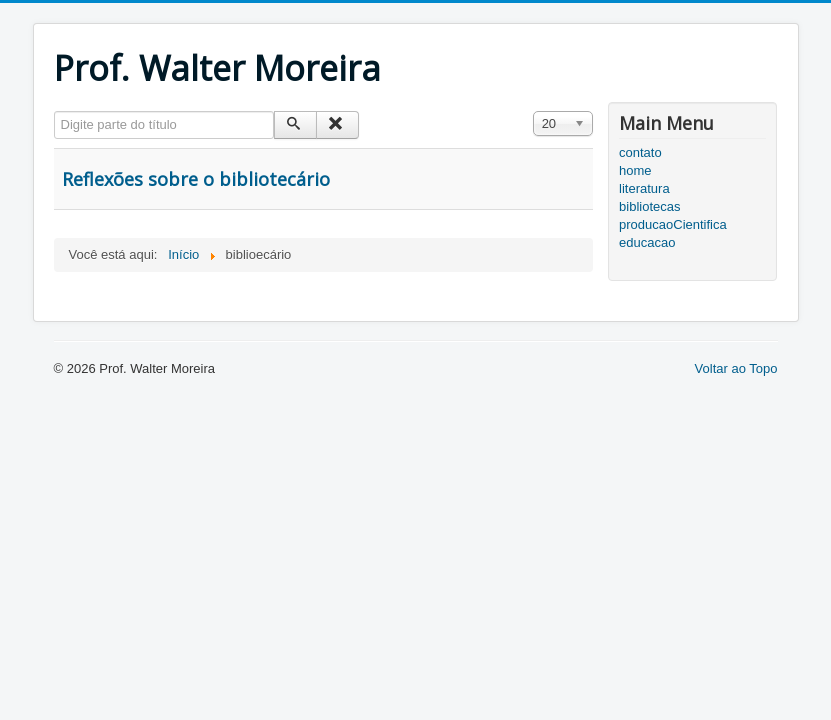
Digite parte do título (54, 111)
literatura (644, 188)
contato (640, 152)
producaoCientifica (673, 224)
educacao (647, 242)
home (635, 170)
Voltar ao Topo (736, 368)
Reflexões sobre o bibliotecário (196, 179)
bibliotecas (649, 206)
